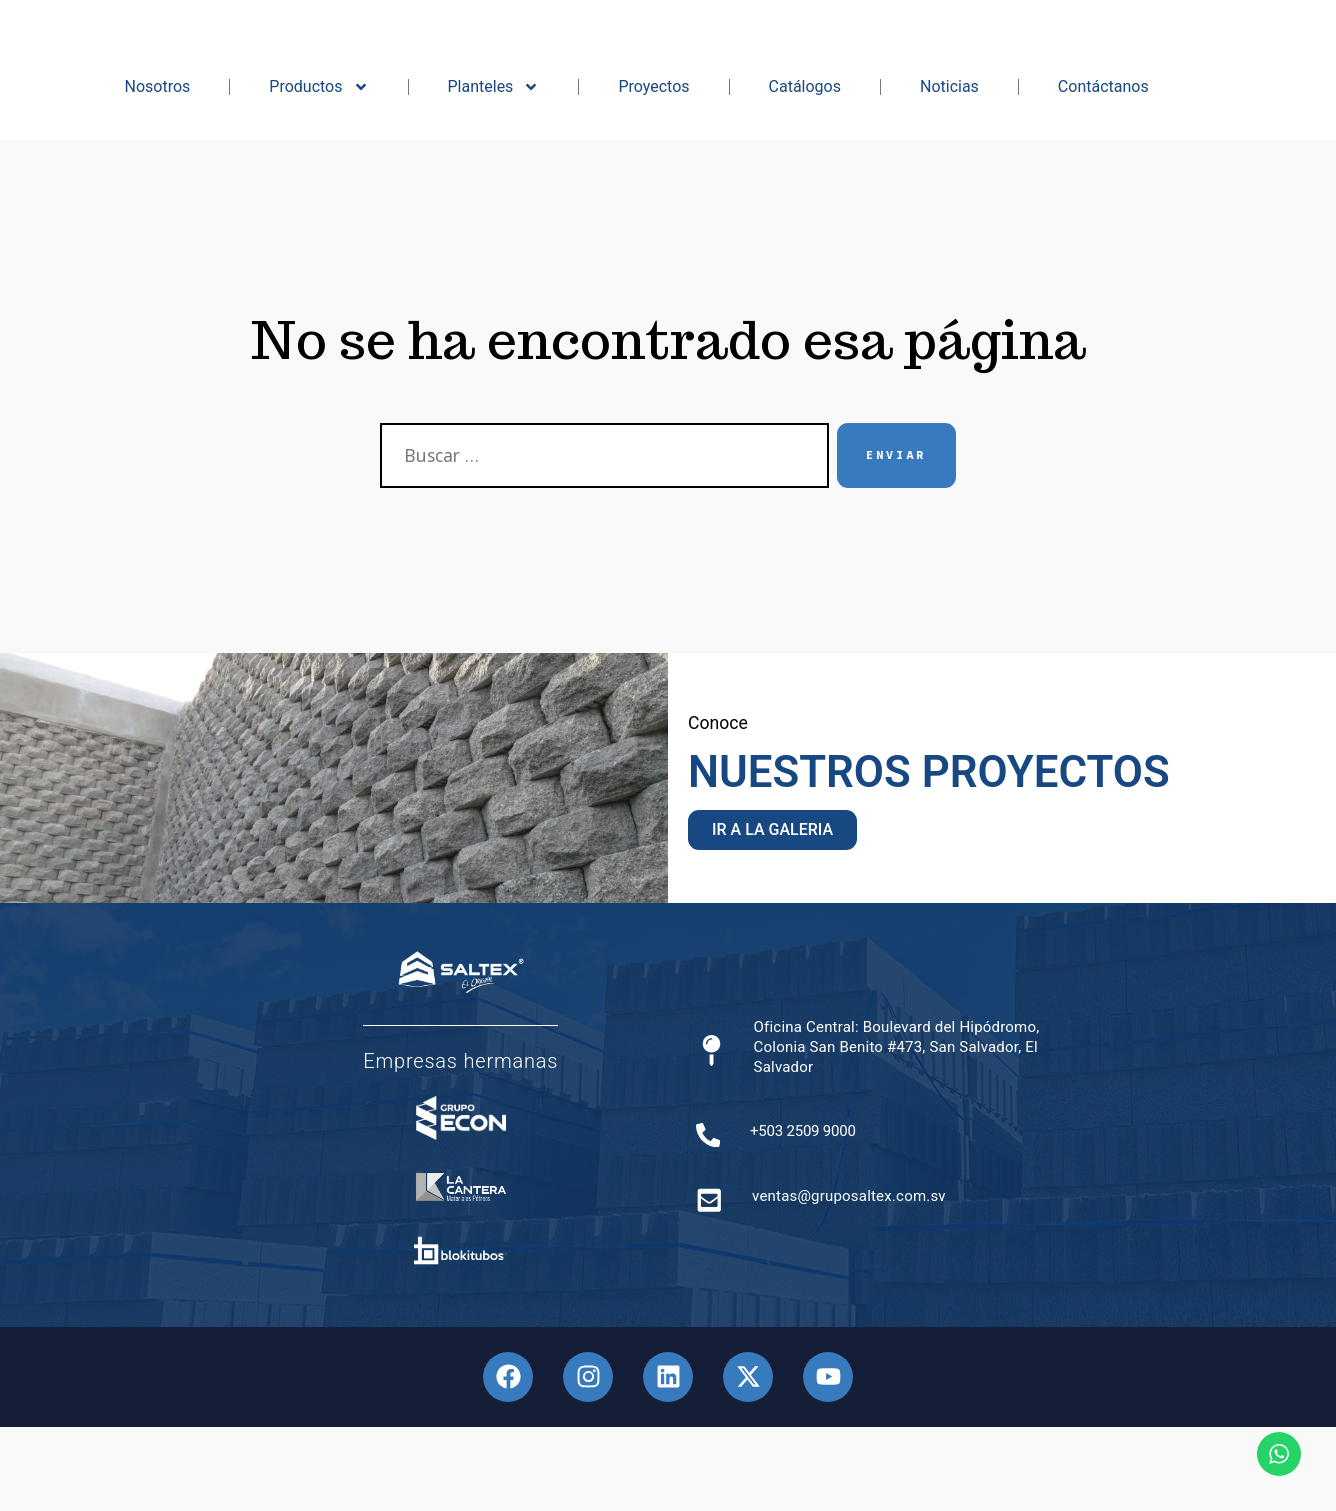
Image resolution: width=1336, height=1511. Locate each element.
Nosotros (158, 170)
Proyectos (653, 170)
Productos (318, 171)
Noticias (949, 170)
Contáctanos (1103, 170)
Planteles (494, 171)
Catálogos (805, 170)
